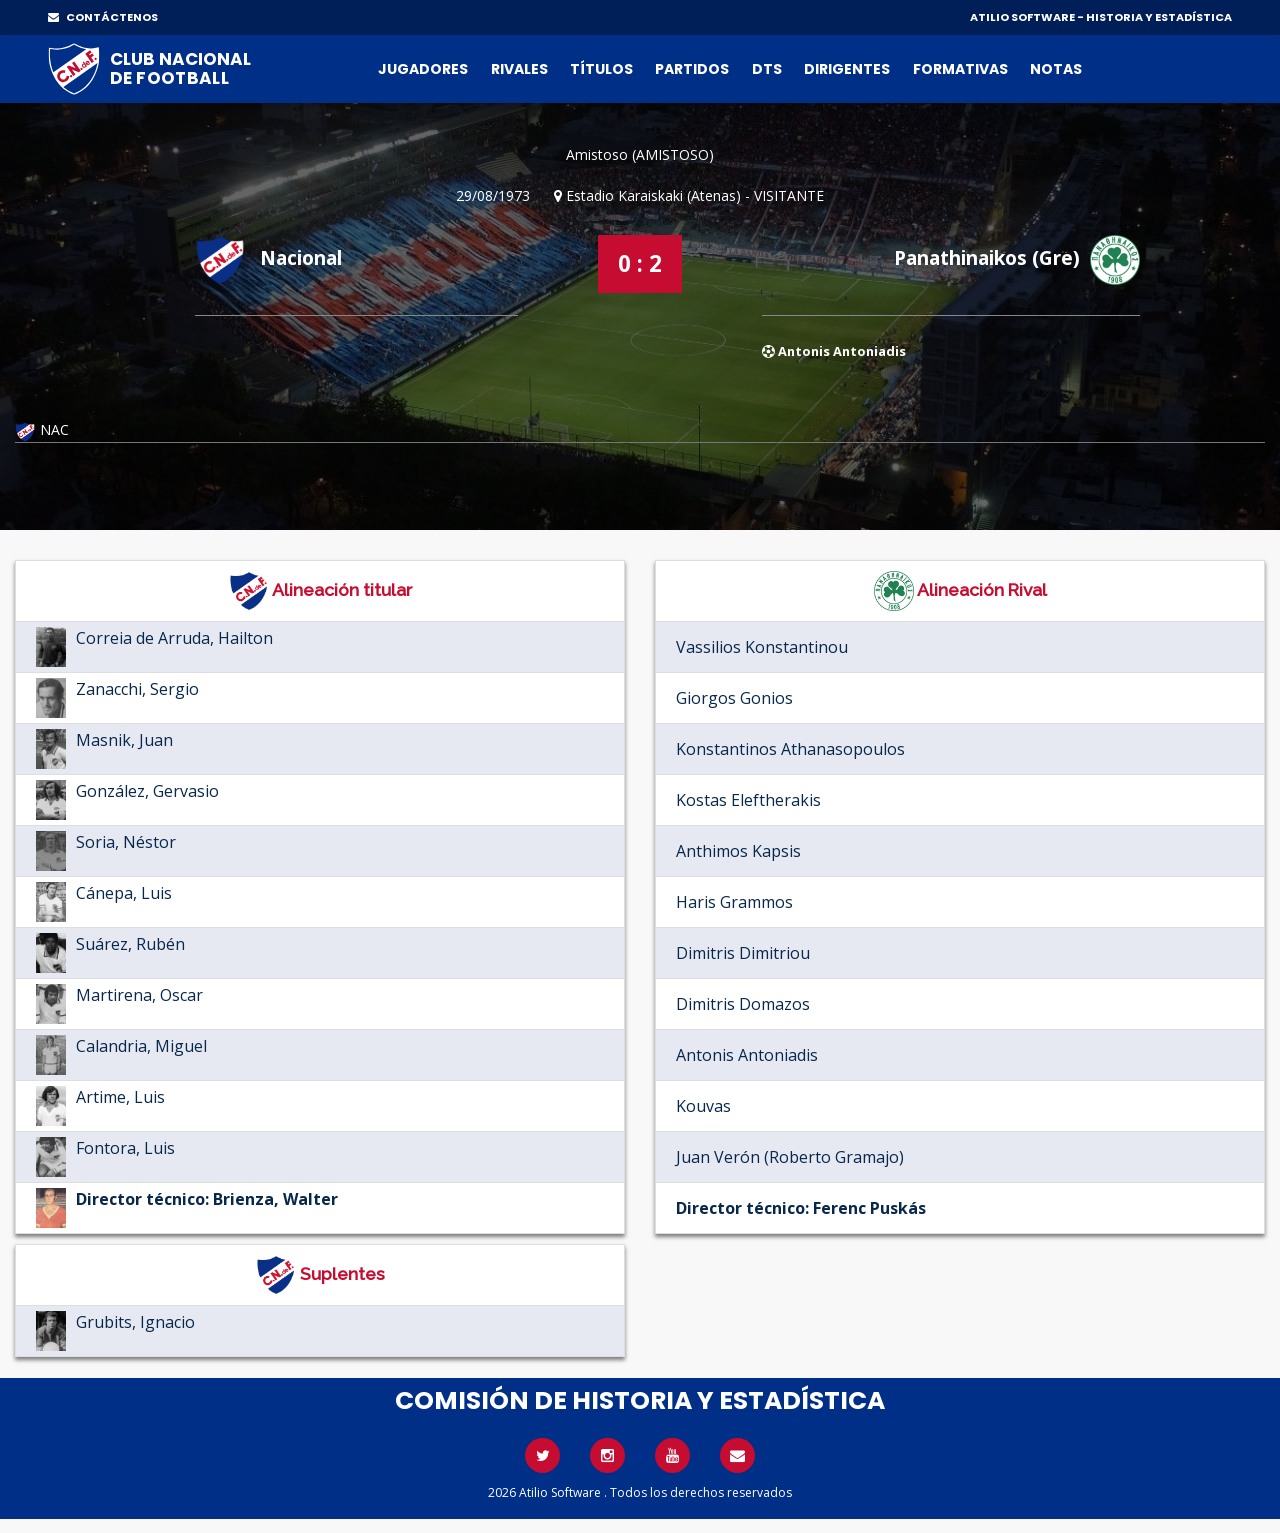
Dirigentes (847, 69)
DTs (767, 69)
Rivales (519, 69)
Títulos (601, 69)
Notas (1056, 69)
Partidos (692, 69)
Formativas (960, 69)
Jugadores (423, 69)
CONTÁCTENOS (103, 17)
